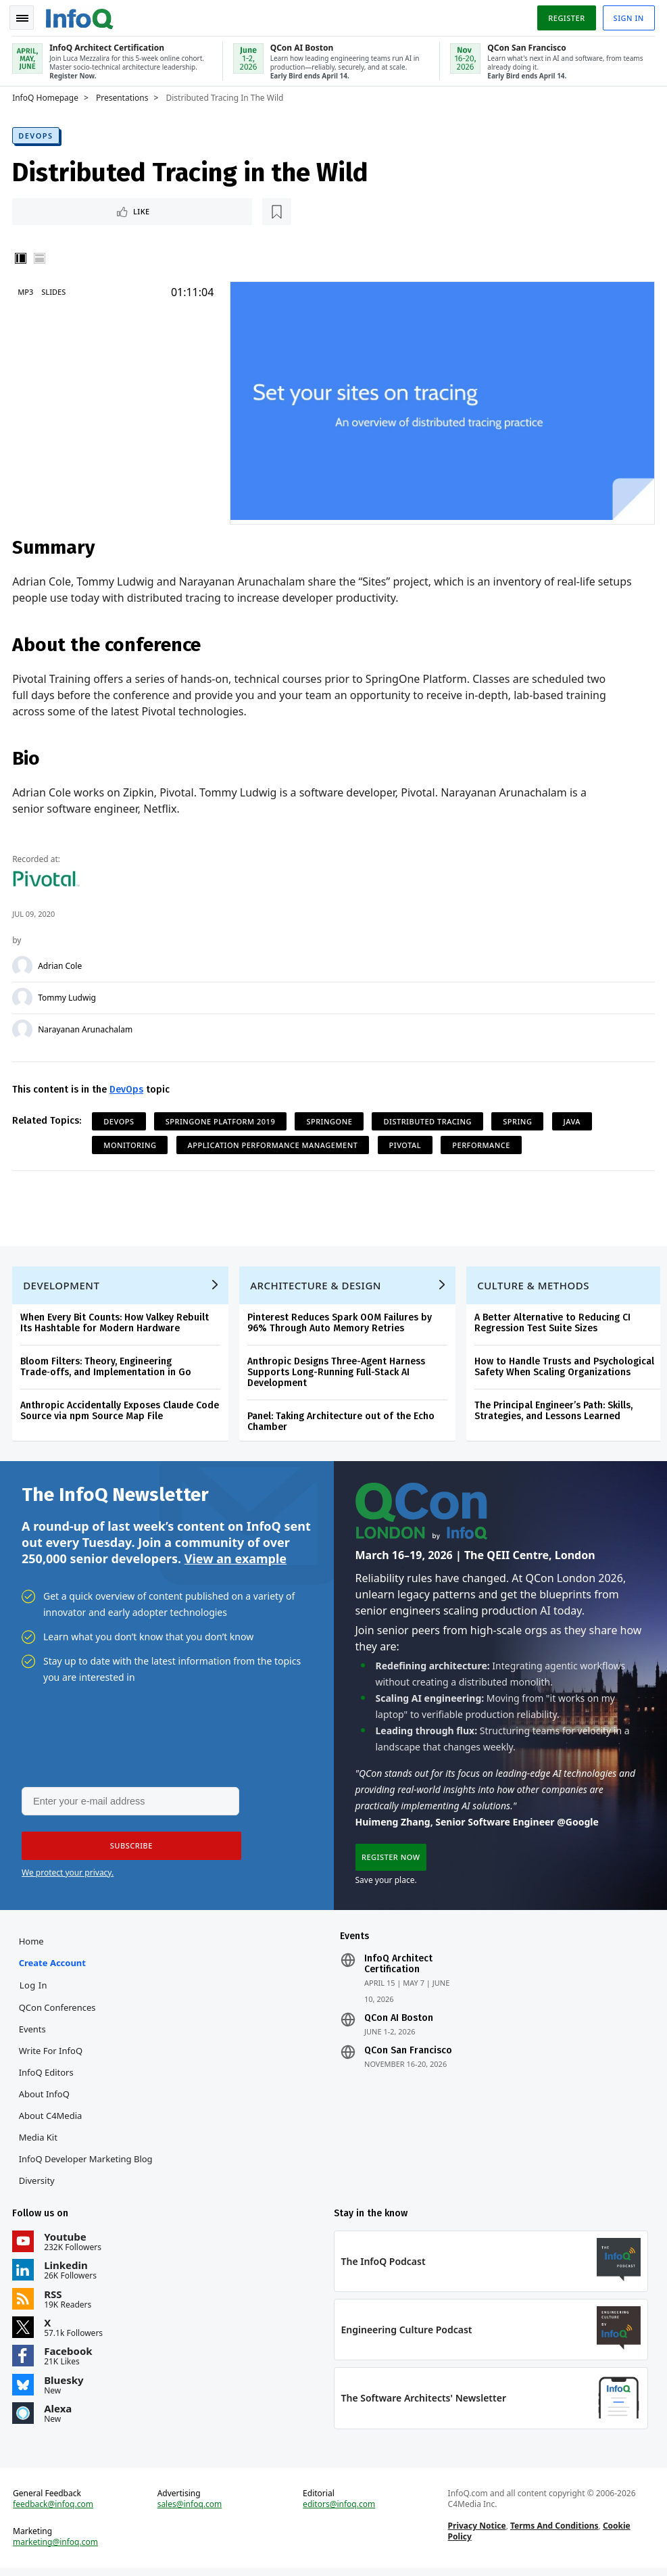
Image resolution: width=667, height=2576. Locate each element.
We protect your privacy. (68, 1875)
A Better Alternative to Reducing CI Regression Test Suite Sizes (554, 1323)
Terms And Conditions (554, 2532)
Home (32, 1945)
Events (33, 2033)
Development (62, 1285)
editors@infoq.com (339, 2511)
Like (49, 209)
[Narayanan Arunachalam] (24, 1028)
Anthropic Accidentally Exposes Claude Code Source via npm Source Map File (121, 1411)
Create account (53, 1967)
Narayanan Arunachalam (86, 1027)
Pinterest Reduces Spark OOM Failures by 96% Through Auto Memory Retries (341, 1323)
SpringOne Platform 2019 (222, 1119)
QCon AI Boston (398, 2022)
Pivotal (406, 1143)
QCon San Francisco (408, 2054)
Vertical (22, 257)
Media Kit (39, 2141)
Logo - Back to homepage (81, 15)
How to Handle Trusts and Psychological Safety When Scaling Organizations (566, 1367)
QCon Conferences (58, 2011)
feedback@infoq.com (54, 2511)
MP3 (26, 290)
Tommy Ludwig (68, 996)
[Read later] (94, 209)
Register (565, 16)
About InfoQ (45, 2098)
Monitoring (131, 1143)
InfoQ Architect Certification (398, 1968)
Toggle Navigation (26, 16)
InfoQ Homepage (47, 95)
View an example (235, 1560)
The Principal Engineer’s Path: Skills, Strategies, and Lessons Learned (555, 1411)
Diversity (37, 2184)
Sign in (627, 16)
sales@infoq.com (190, 2511)
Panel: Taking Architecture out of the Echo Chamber (342, 1421)
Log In (34, 1989)
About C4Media (51, 2120)
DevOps (37, 133)
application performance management (274, 1143)
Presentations (123, 95)
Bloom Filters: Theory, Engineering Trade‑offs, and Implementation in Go (107, 1367)
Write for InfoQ (51, 2055)
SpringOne (330, 1119)
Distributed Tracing (429, 1119)
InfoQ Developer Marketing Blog (86, 2163)
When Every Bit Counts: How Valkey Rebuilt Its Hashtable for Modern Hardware (116, 1323)
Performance (482, 1143)
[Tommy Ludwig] (24, 996)
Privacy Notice (476, 2532)
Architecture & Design (316, 1285)
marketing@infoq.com (56, 2549)
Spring (518, 1119)
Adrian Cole (61, 964)
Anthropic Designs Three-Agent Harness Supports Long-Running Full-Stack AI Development (337, 1372)
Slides (55, 290)
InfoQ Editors (47, 2076)
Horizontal (40, 257)
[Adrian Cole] (24, 964)
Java (573, 1119)
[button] (128, 1848)
